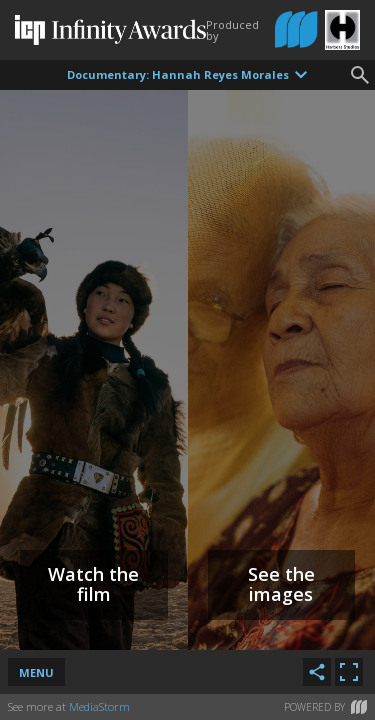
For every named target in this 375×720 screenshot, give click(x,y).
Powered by (325, 707)
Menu (36, 672)
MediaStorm (99, 706)
